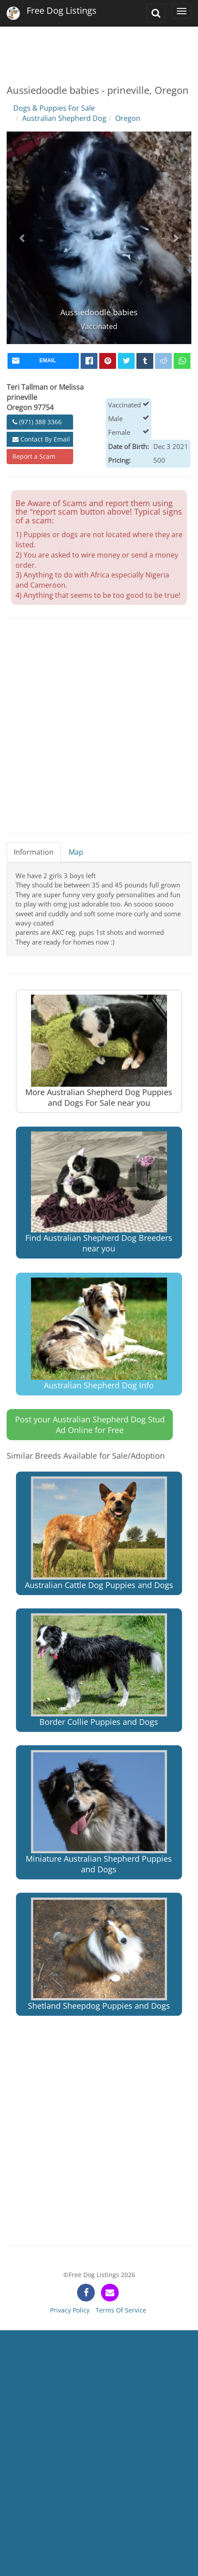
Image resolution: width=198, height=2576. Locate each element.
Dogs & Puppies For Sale (54, 108)
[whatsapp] (182, 361)
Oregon (127, 118)
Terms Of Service (121, 2310)
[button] (23, 238)
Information (34, 852)
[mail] (43, 361)
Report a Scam (33, 456)
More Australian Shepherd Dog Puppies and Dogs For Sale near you (98, 1051)
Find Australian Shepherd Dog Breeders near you (98, 1192)
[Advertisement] (98, 49)
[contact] (110, 2292)
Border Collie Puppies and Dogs (99, 1670)
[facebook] (89, 361)
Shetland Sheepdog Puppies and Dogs (99, 1954)
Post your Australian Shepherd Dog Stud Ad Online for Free (90, 1424)
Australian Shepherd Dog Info (99, 1334)
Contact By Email (41, 439)
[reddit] (163, 361)
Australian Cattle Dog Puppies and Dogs (99, 1533)
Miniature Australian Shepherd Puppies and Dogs (99, 1812)
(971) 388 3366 (37, 422)
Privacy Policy (69, 2310)
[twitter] (126, 361)
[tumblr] (144, 361)
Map (76, 852)
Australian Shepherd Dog (64, 118)
